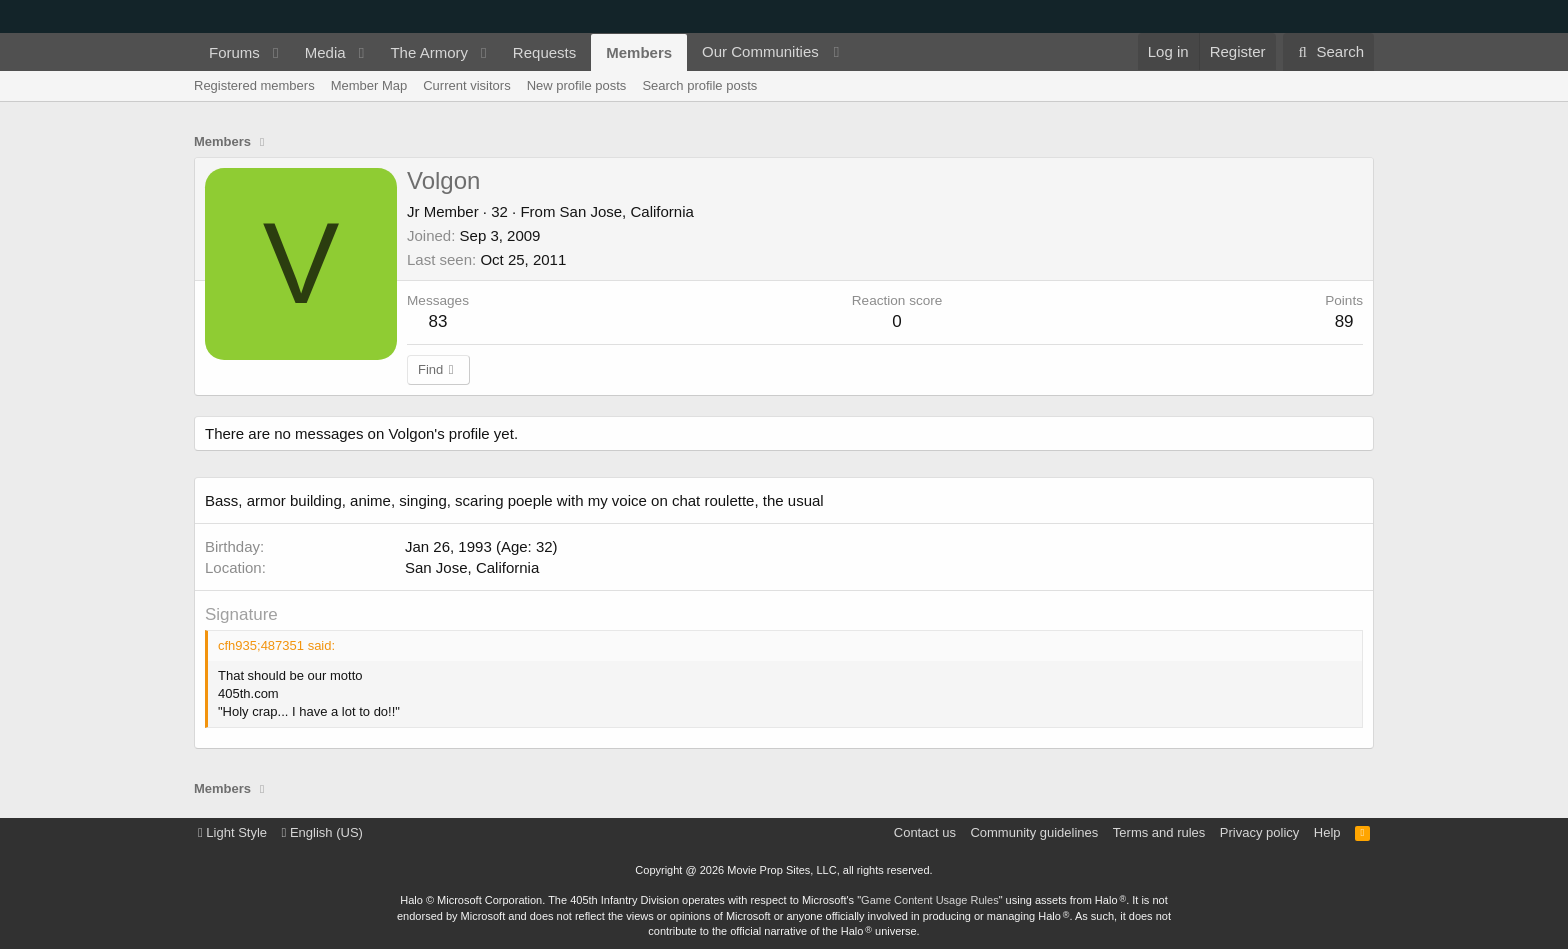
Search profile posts (699, 85)
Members (639, 52)
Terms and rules (1159, 832)
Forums (234, 52)
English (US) (322, 832)
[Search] (1328, 52)
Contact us (925, 832)
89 (1344, 321)
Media (325, 52)
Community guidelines (1034, 832)
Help (1327, 832)
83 (438, 321)
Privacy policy (1259, 832)
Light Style (232, 832)
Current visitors (466, 85)
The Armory (429, 52)
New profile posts (577, 85)
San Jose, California (627, 211)
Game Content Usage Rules (930, 900)
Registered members (254, 85)
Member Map (369, 85)
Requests (544, 52)
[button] (276, 52)
